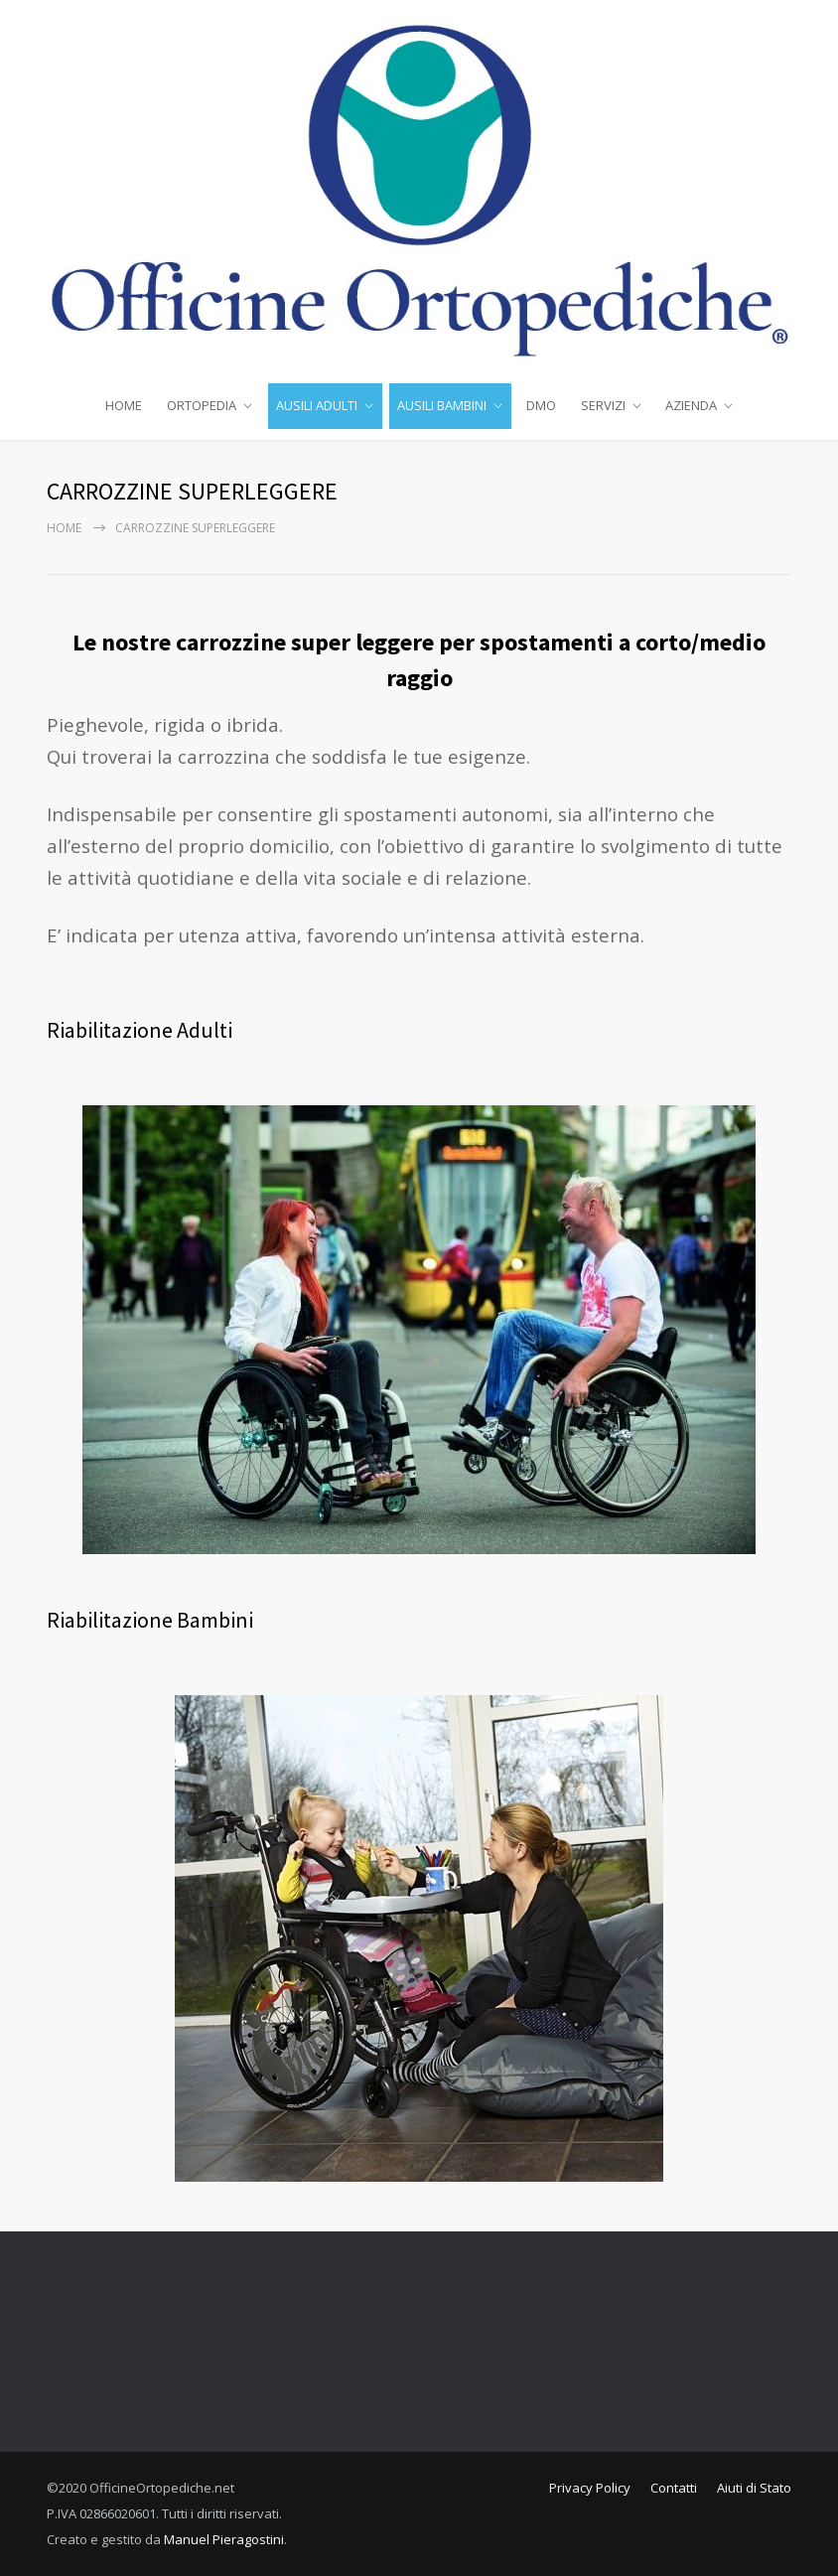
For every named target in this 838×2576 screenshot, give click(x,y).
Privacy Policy (589, 2488)
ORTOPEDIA (201, 405)
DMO (541, 405)
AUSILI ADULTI (316, 405)
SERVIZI (603, 405)
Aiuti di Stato (754, 2488)
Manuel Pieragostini (224, 2539)
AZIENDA (691, 405)
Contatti (673, 2488)
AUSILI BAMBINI (442, 405)
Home (64, 527)
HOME (123, 405)
